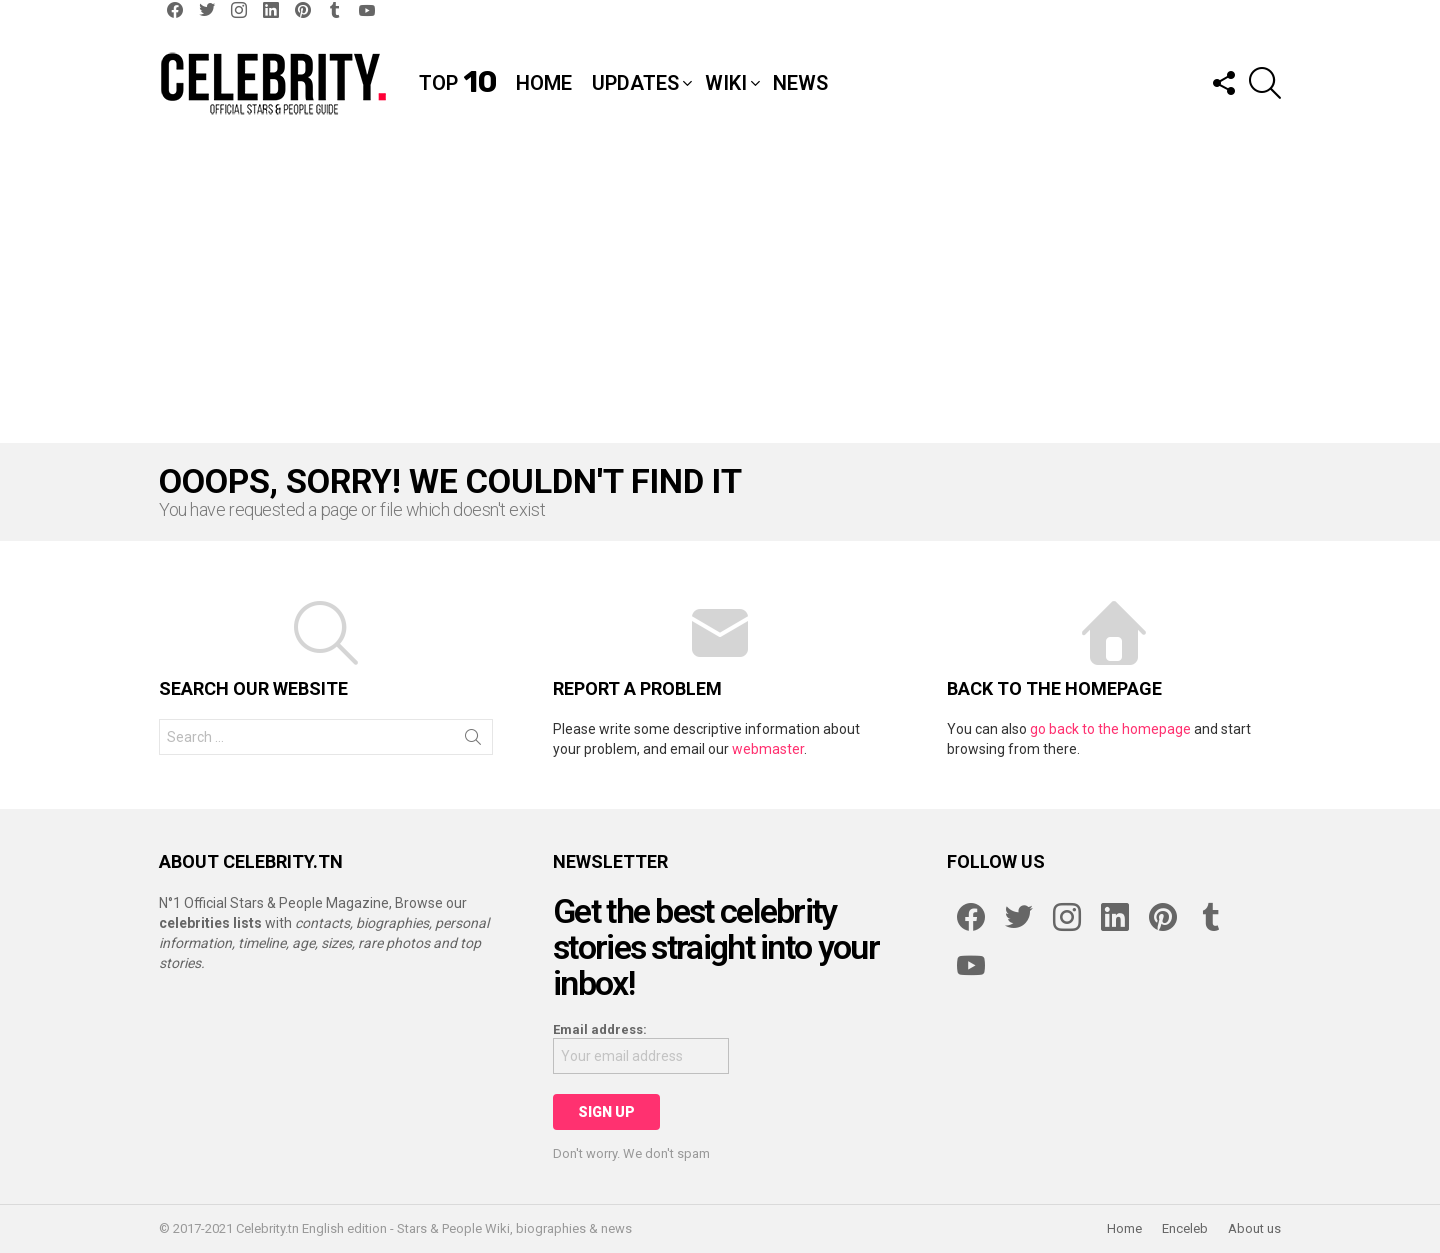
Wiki (726, 83)
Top (457, 83)
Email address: (600, 1029)
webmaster (768, 749)
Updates (635, 83)
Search (473, 741)
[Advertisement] (720, 293)
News (800, 83)
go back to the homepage (1110, 729)
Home (544, 83)
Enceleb (1185, 1228)
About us (1254, 1228)
